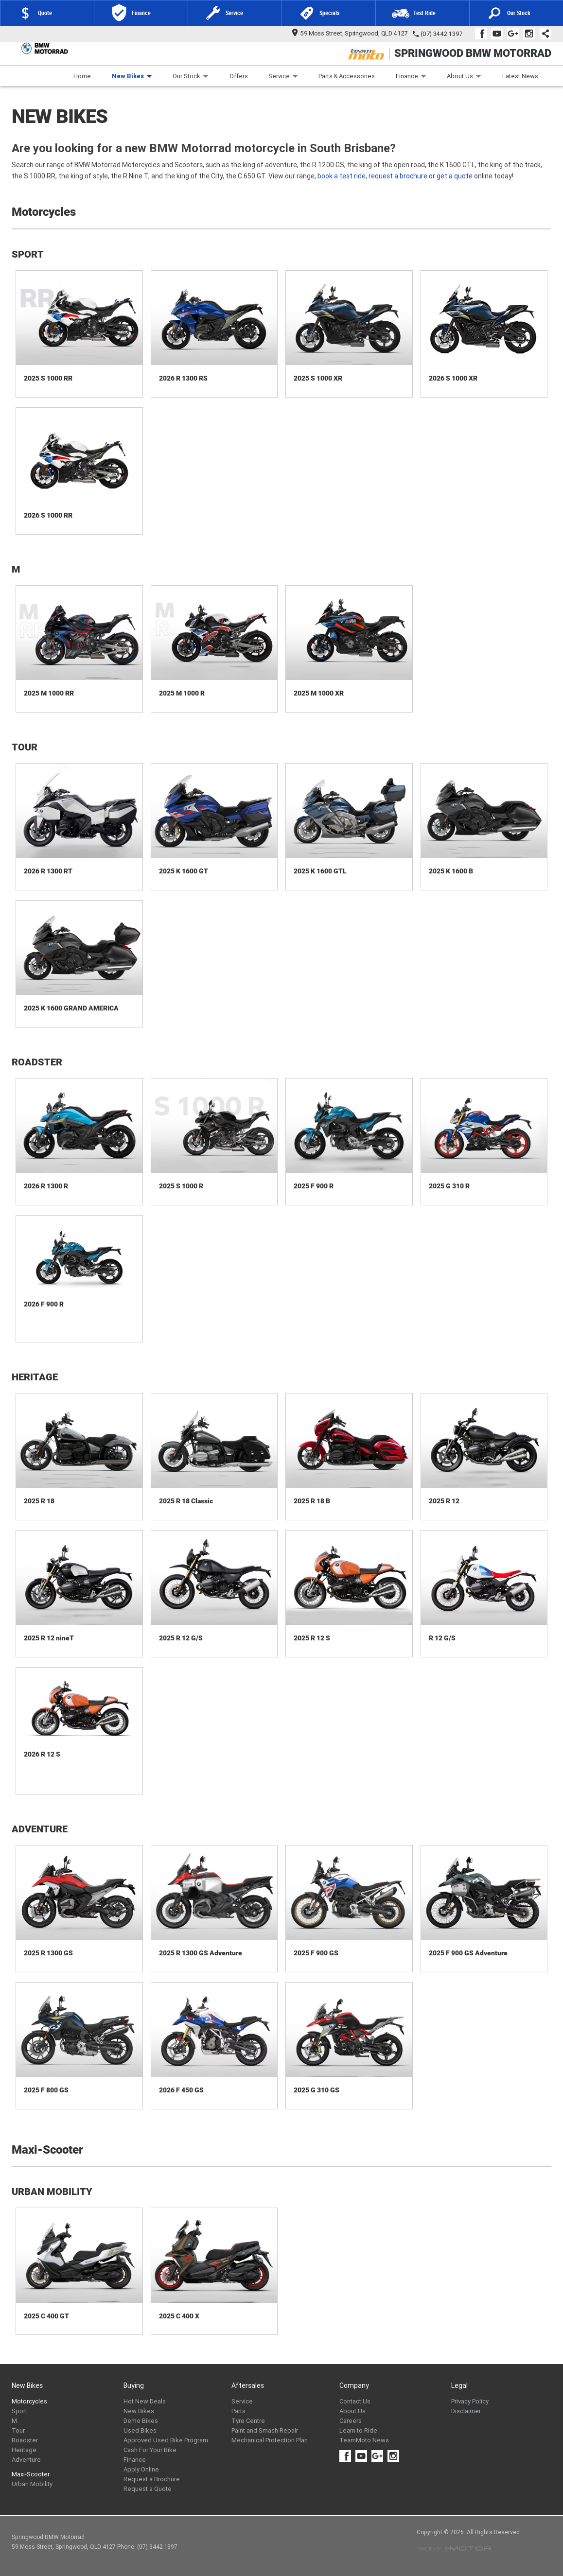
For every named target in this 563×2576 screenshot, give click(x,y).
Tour (18, 2430)
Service (283, 76)
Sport (19, 2411)
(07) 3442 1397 (441, 34)
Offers (238, 76)
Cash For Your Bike (149, 2450)
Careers (350, 2421)
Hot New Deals (144, 2401)
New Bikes (132, 76)
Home (82, 76)
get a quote (455, 176)
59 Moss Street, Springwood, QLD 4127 (349, 33)
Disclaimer (466, 2411)
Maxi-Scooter (31, 2474)
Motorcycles (29, 2401)
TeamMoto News (364, 2440)
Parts (238, 2411)
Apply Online (141, 2469)
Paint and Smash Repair (264, 2430)
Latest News (520, 76)
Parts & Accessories (346, 76)
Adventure (26, 2459)
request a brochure (398, 176)
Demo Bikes (140, 2421)
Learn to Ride (358, 2430)
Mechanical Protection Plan (269, 2440)
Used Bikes (140, 2430)
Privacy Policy (470, 2401)
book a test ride (341, 176)
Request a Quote (147, 2489)
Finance (411, 76)
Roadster (25, 2440)
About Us (464, 76)
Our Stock (191, 76)
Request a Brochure (151, 2479)
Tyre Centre (248, 2421)
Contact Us (354, 2401)
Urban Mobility (32, 2484)
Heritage (24, 2450)
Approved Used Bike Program (165, 2440)
